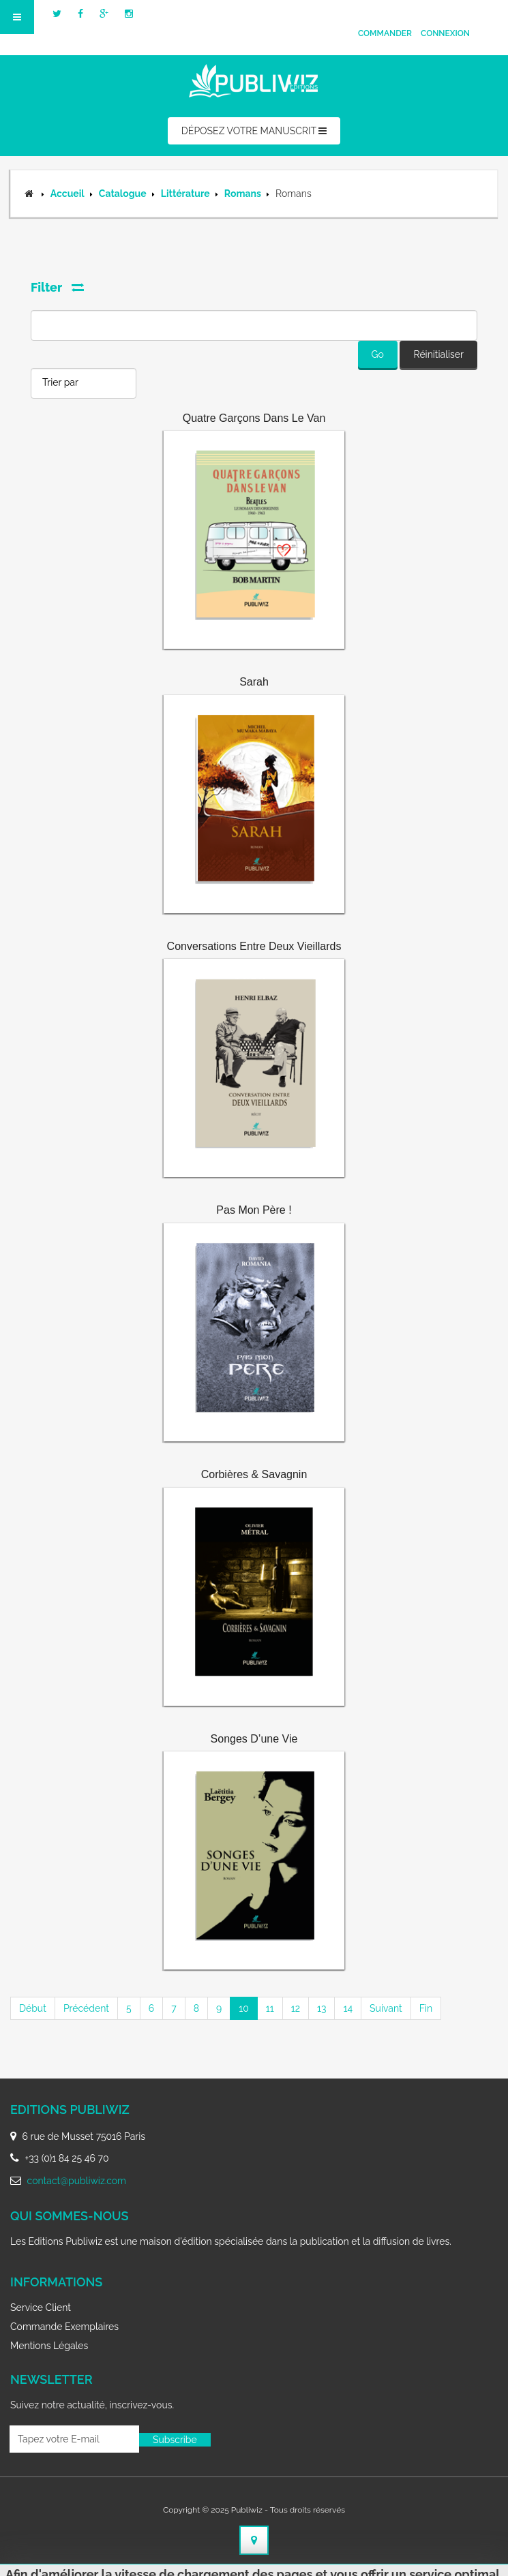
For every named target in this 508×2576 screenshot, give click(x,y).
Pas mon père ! (253, 1210)
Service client (40, 2307)
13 (321, 2008)
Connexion (445, 33)
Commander (385, 33)
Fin (425, 2008)
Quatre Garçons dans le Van (254, 418)
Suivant (386, 2008)
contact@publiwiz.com (76, 2180)
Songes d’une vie (254, 1739)
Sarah (254, 682)
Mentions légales (49, 2345)
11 (270, 2008)
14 (348, 2008)
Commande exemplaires (64, 2326)
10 (244, 2008)
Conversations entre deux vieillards (254, 946)
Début (32, 2008)
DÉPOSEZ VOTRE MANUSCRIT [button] (254, 130)
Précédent (86, 2008)
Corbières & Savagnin (254, 1474)
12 (295, 2008)
